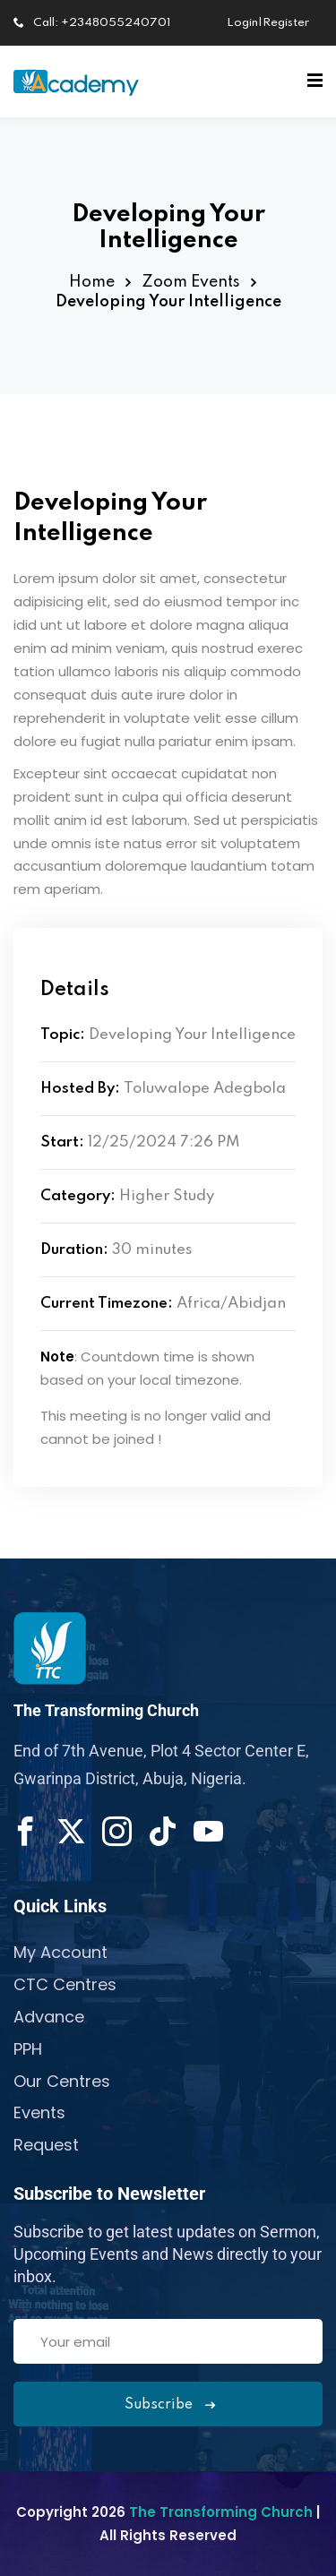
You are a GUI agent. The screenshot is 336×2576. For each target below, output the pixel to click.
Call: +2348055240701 (92, 23)
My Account (60, 1952)
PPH (27, 2049)
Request (46, 2145)
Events (39, 2112)
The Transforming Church (222, 2512)
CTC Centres (64, 1984)
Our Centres (61, 2081)
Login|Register (268, 23)
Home (92, 282)
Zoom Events (191, 282)
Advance (48, 2016)
